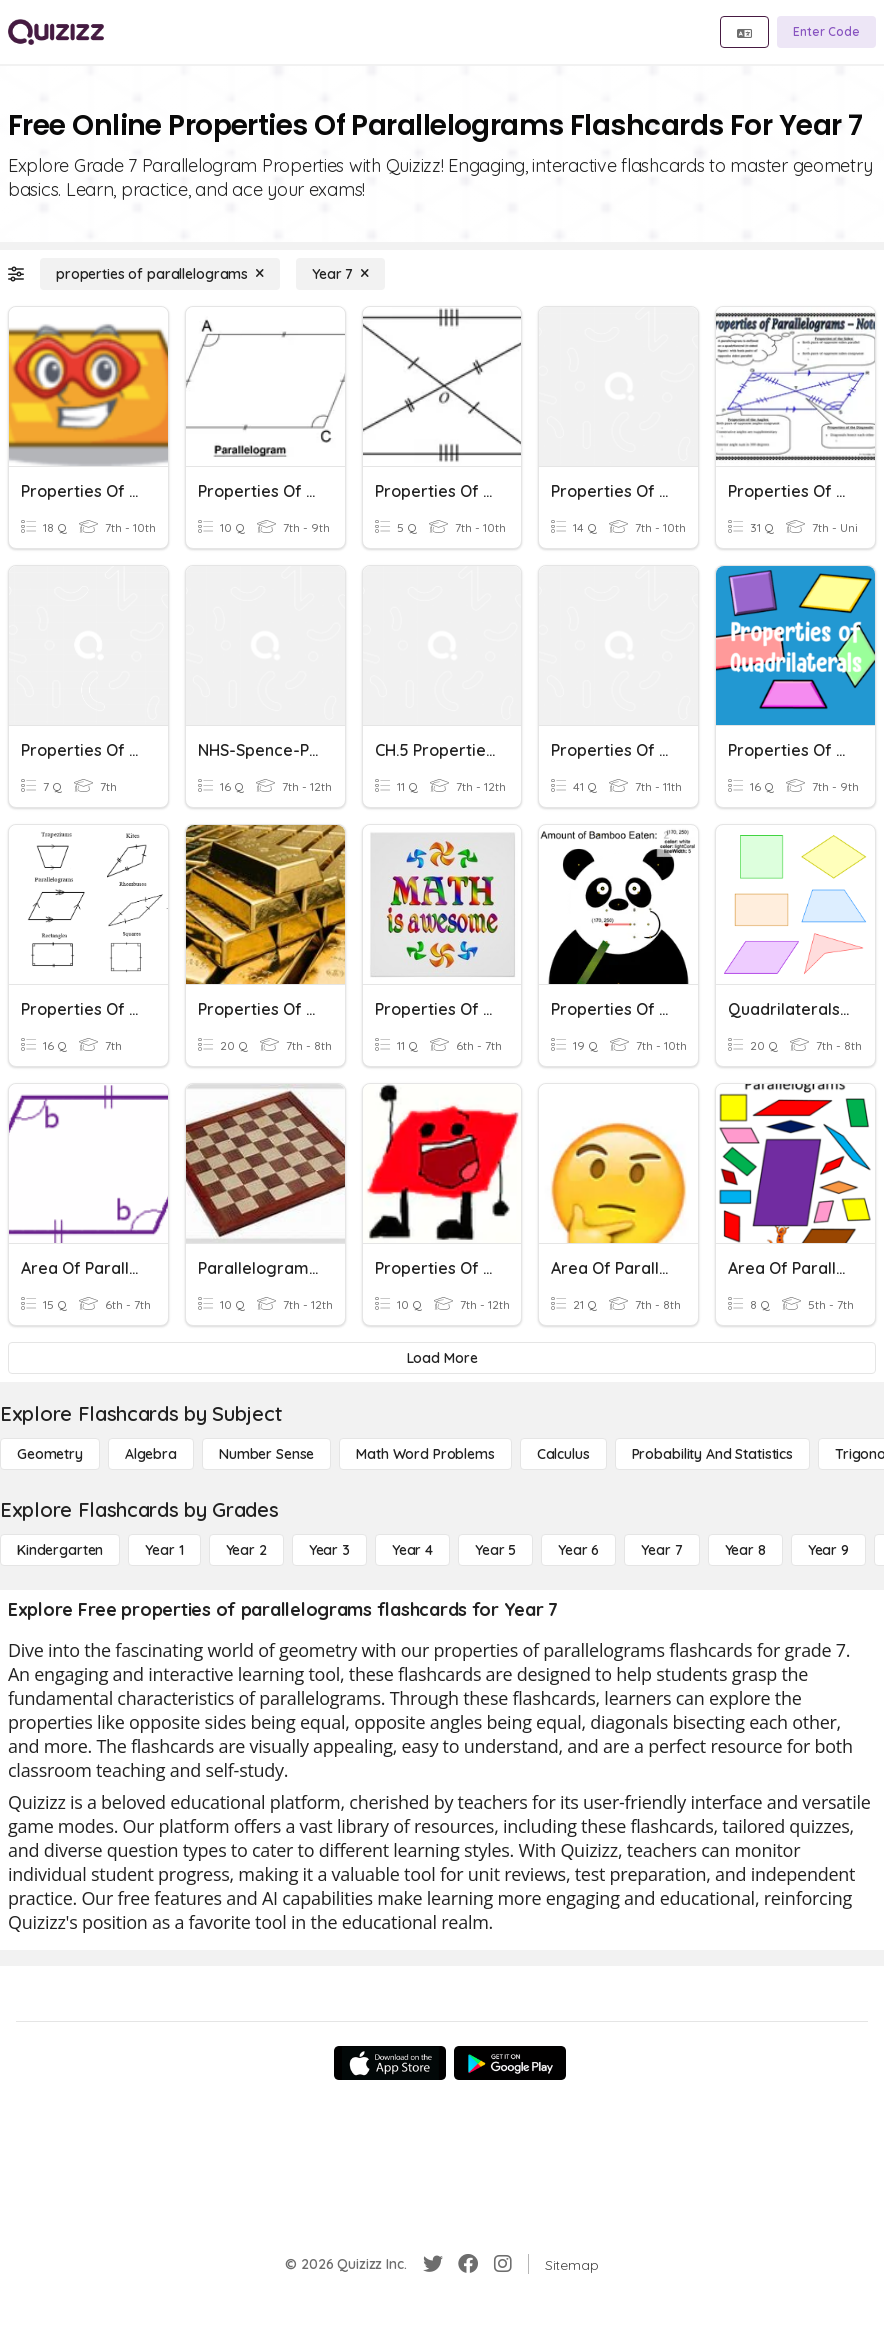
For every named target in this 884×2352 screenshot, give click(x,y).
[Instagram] (503, 2264)
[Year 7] (340, 274)
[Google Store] (510, 2063)
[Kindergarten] (60, 1550)
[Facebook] (468, 2264)
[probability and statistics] (712, 1454)
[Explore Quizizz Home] (56, 32)
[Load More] (442, 1358)
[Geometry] (50, 1454)
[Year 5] (495, 1550)
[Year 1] (164, 1550)
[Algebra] (151, 1454)
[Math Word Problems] (425, 1454)
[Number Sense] (266, 1454)
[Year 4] (412, 1550)
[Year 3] (329, 1550)
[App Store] (390, 2063)
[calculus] (563, 1454)
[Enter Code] (826, 32)
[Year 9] (828, 1550)
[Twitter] (433, 2264)
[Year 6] (578, 1550)
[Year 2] (246, 1550)
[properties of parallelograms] (160, 274)
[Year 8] (745, 1550)
